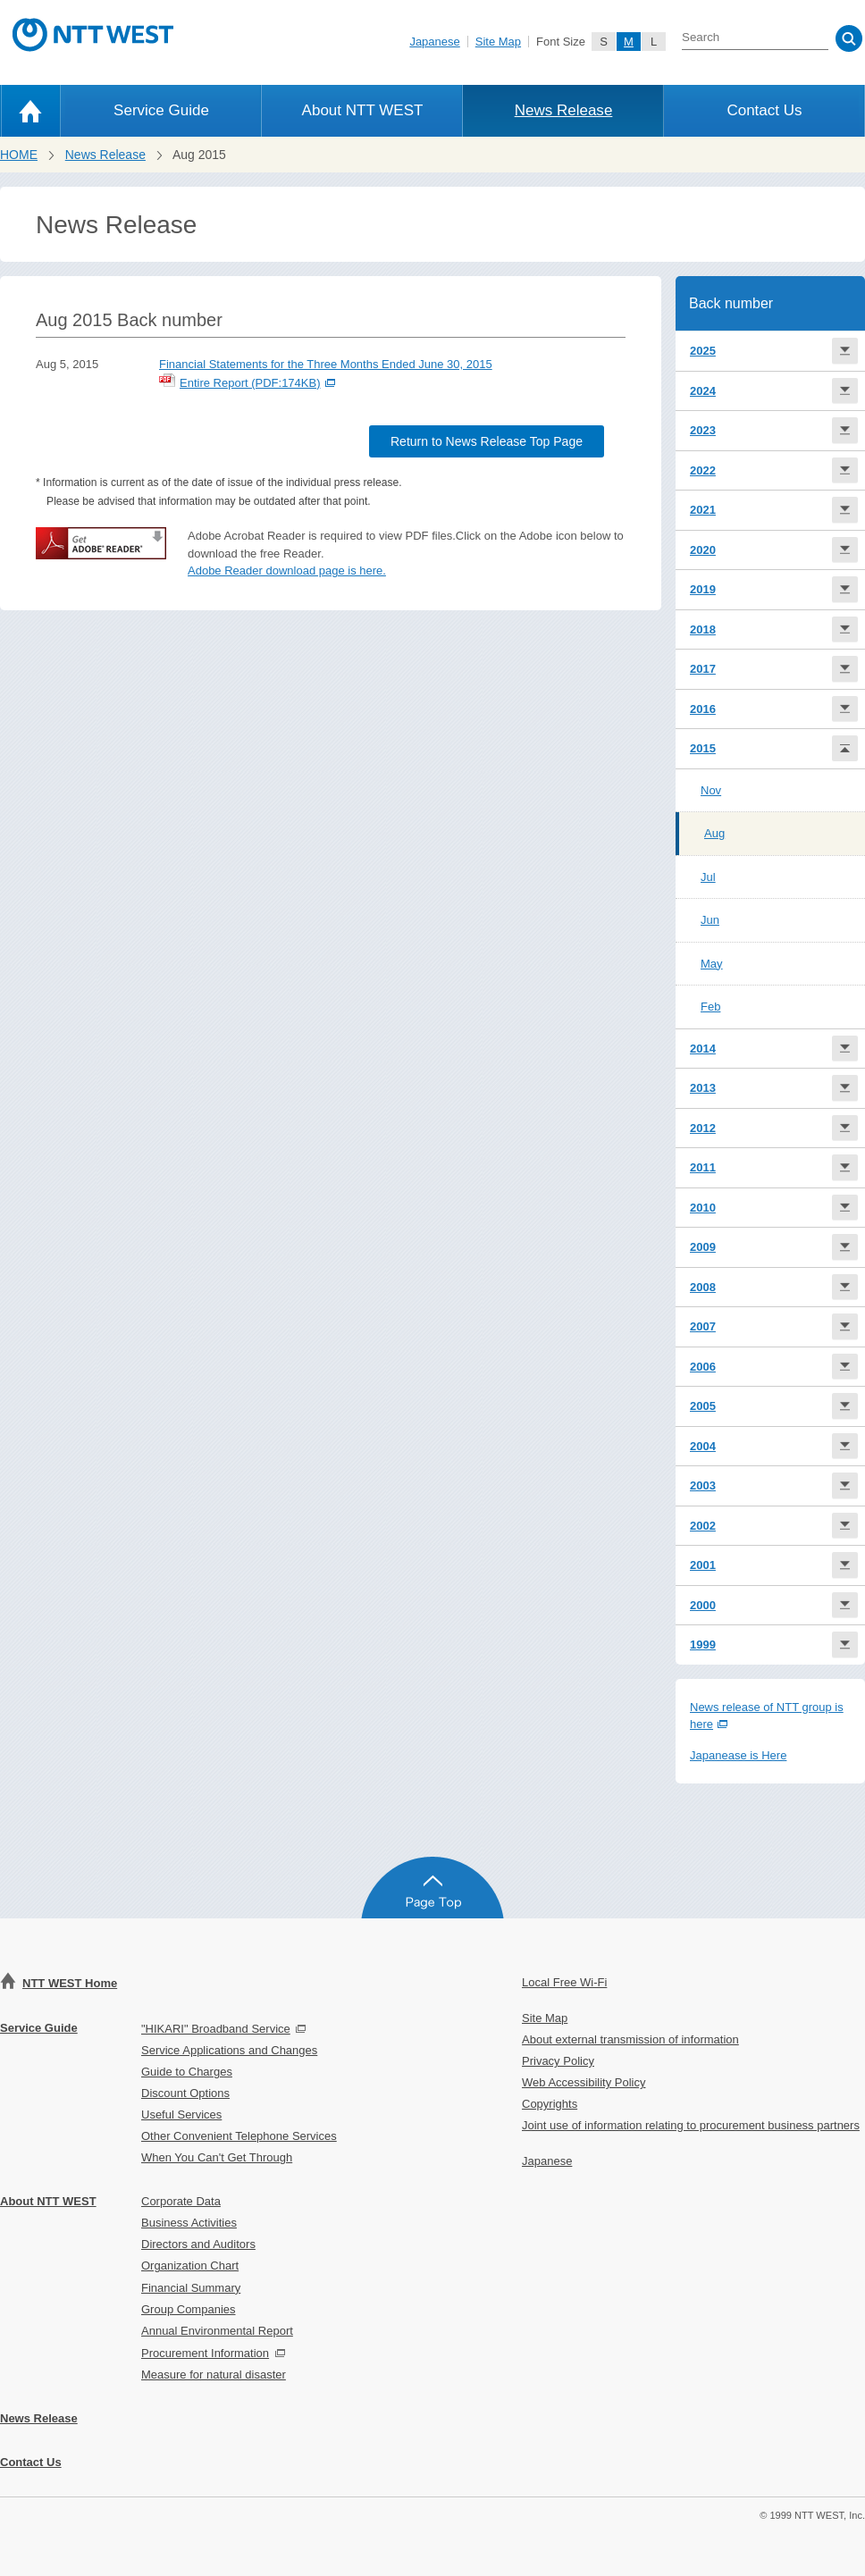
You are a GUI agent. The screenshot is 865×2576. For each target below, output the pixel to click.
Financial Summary (190, 2288)
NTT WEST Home (69, 1983)
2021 (703, 509)
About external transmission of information (630, 2039)
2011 (703, 1167)
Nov (711, 790)
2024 (703, 391)
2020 (703, 550)
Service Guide (161, 110)
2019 (703, 589)
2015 (703, 748)
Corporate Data (181, 2201)
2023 (703, 430)
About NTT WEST (363, 110)
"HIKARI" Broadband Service (215, 2028)
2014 (703, 1048)
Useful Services (181, 2114)
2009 (703, 1247)
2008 (703, 1287)
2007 (703, 1326)
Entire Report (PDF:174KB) (247, 383)
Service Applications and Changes (229, 2050)
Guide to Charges (186, 2071)
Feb (710, 1006)
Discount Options (185, 2093)
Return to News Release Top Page (487, 441)
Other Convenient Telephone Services (239, 2136)
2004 (703, 1446)
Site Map (498, 41)
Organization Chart (190, 2265)
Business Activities (189, 2222)
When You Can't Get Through (216, 2157)
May (712, 963)
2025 (703, 350)
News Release (564, 110)
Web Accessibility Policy (583, 2082)
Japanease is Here (738, 1755)
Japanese (434, 41)
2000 (703, 1605)
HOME (19, 154)
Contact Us (764, 110)
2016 (703, 709)
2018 (703, 629)
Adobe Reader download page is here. (287, 570)
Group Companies (188, 2309)
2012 (703, 1128)
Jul (708, 877)
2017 (703, 668)
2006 (703, 1366)
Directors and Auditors (198, 2244)
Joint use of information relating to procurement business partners (691, 2125)
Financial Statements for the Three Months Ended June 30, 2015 (325, 364)
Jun (710, 920)
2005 (703, 1406)
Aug (714, 833)
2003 (703, 1485)
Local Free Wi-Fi (564, 1982)
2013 (703, 1088)
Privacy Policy (558, 2061)
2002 (703, 1525)
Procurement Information (205, 2353)
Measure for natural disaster (213, 2374)
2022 (703, 470)
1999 (703, 1644)
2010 (703, 1207)
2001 (703, 1565)
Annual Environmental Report (217, 2330)
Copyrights (549, 2103)
